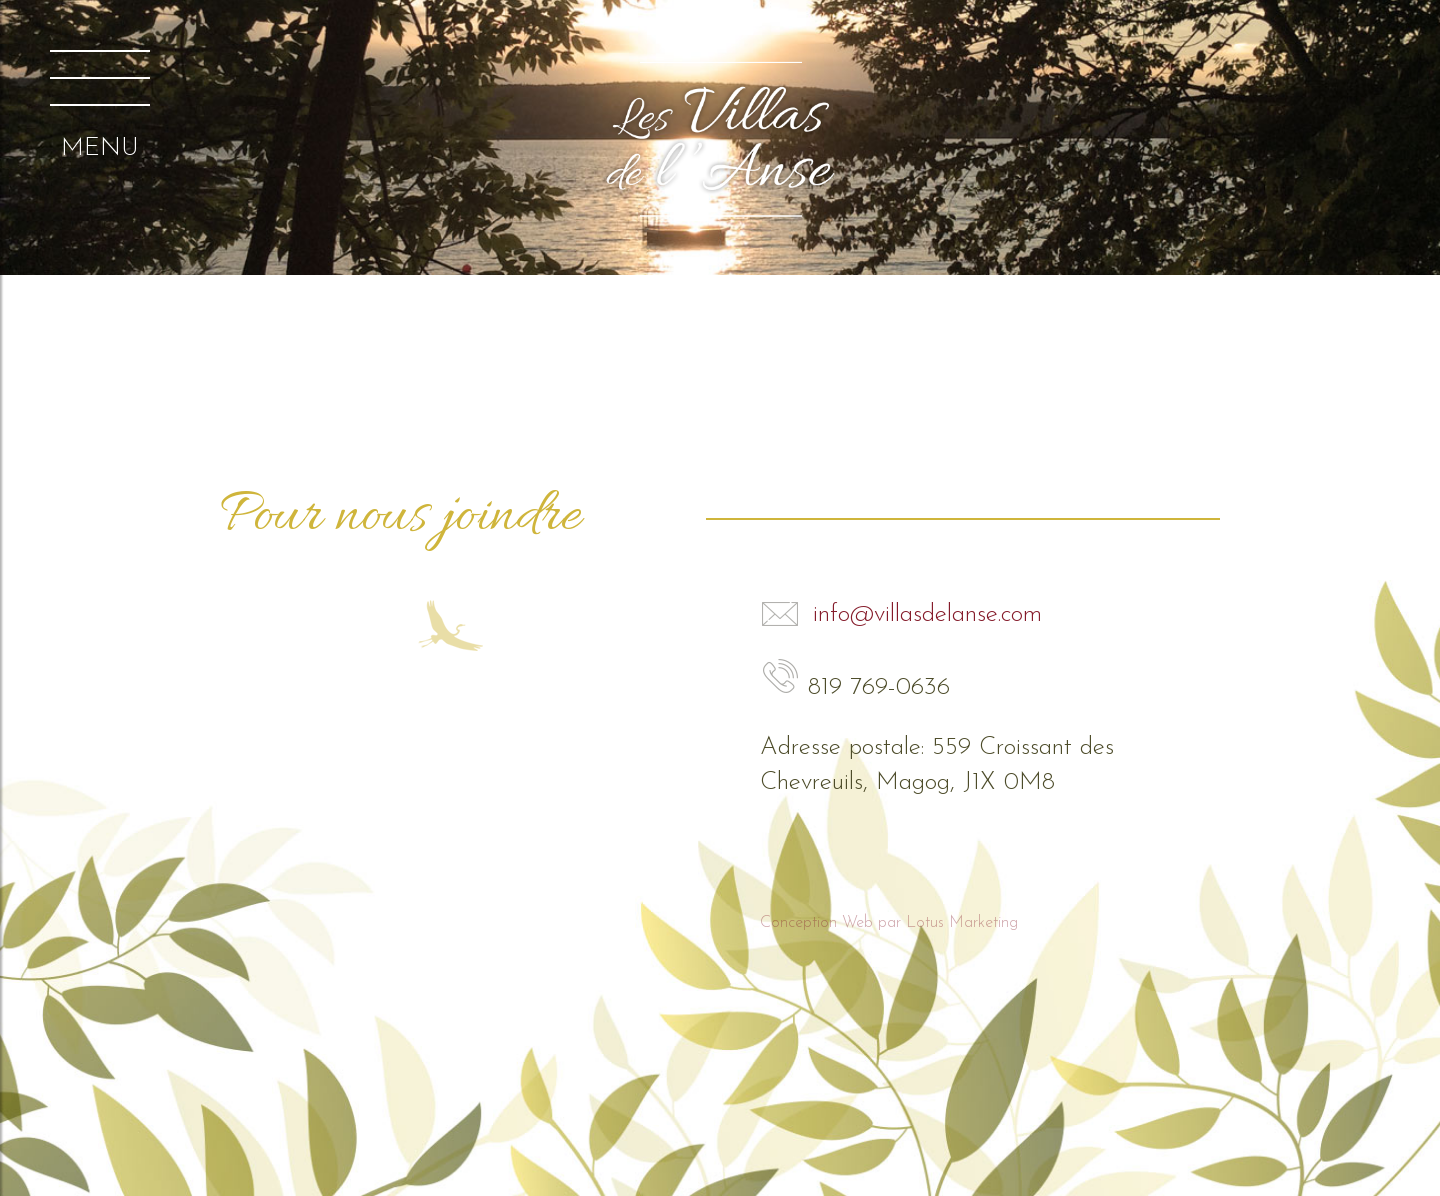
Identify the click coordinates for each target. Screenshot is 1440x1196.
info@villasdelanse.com (901, 614)
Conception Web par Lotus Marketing (889, 923)
